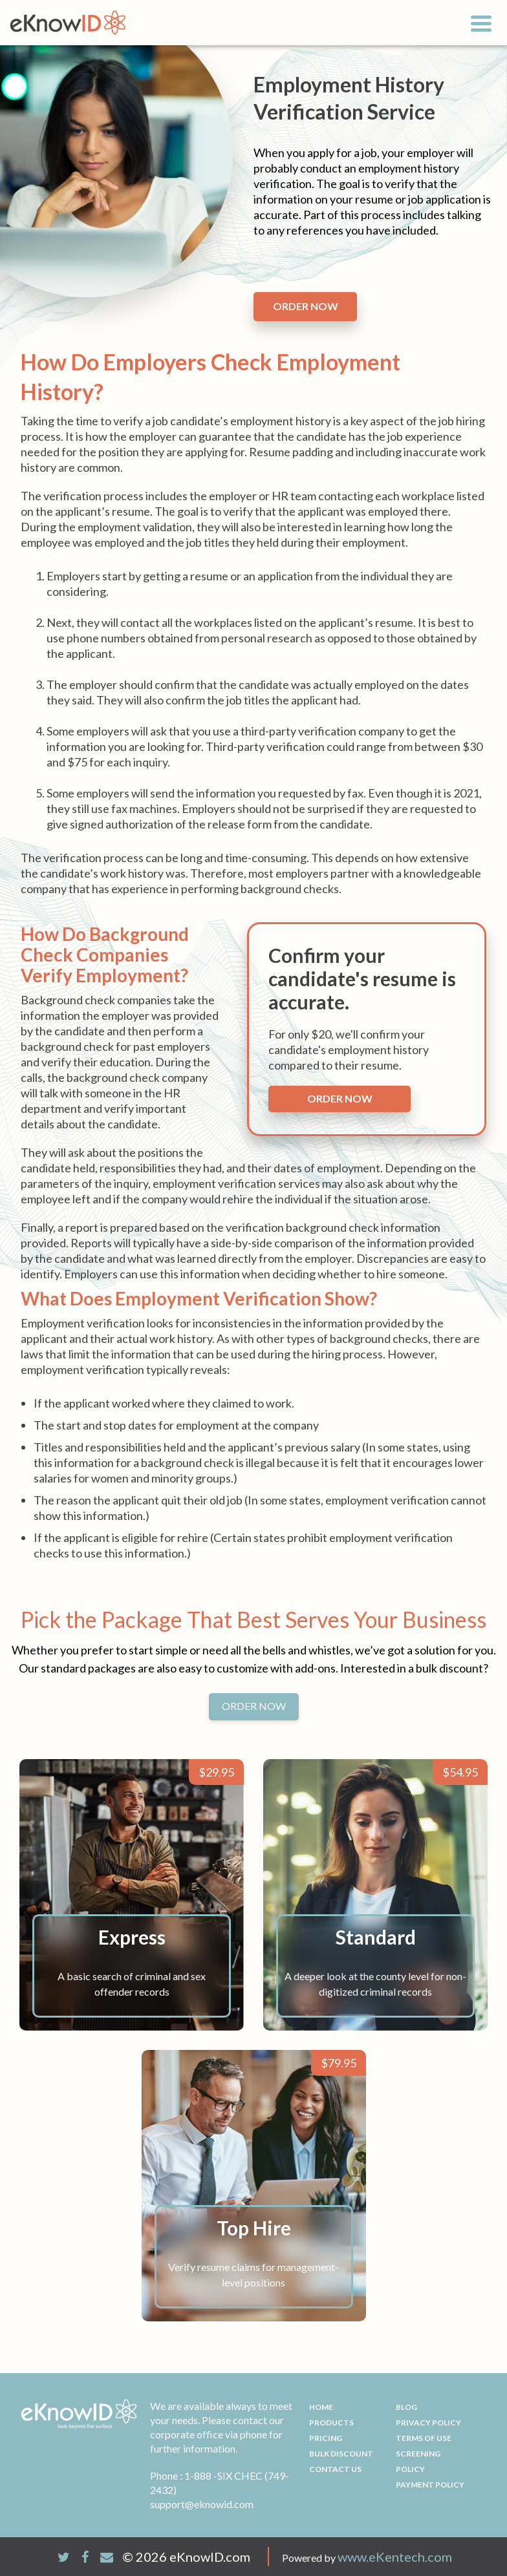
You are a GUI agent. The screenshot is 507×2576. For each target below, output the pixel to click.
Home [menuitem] (321, 2407)
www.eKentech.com (395, 2556)
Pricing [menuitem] (325, 2438)
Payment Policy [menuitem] (430, 2484)
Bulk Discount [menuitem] (341, 2453)
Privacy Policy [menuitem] (428, 2422)
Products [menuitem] (331, 2422)
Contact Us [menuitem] (335, 2469)
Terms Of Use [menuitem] (423, 2438)
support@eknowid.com (201, 2504)
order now (305, 306)
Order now (339, 1098)
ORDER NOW (254, 1706)
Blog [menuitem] (406, 2407)
